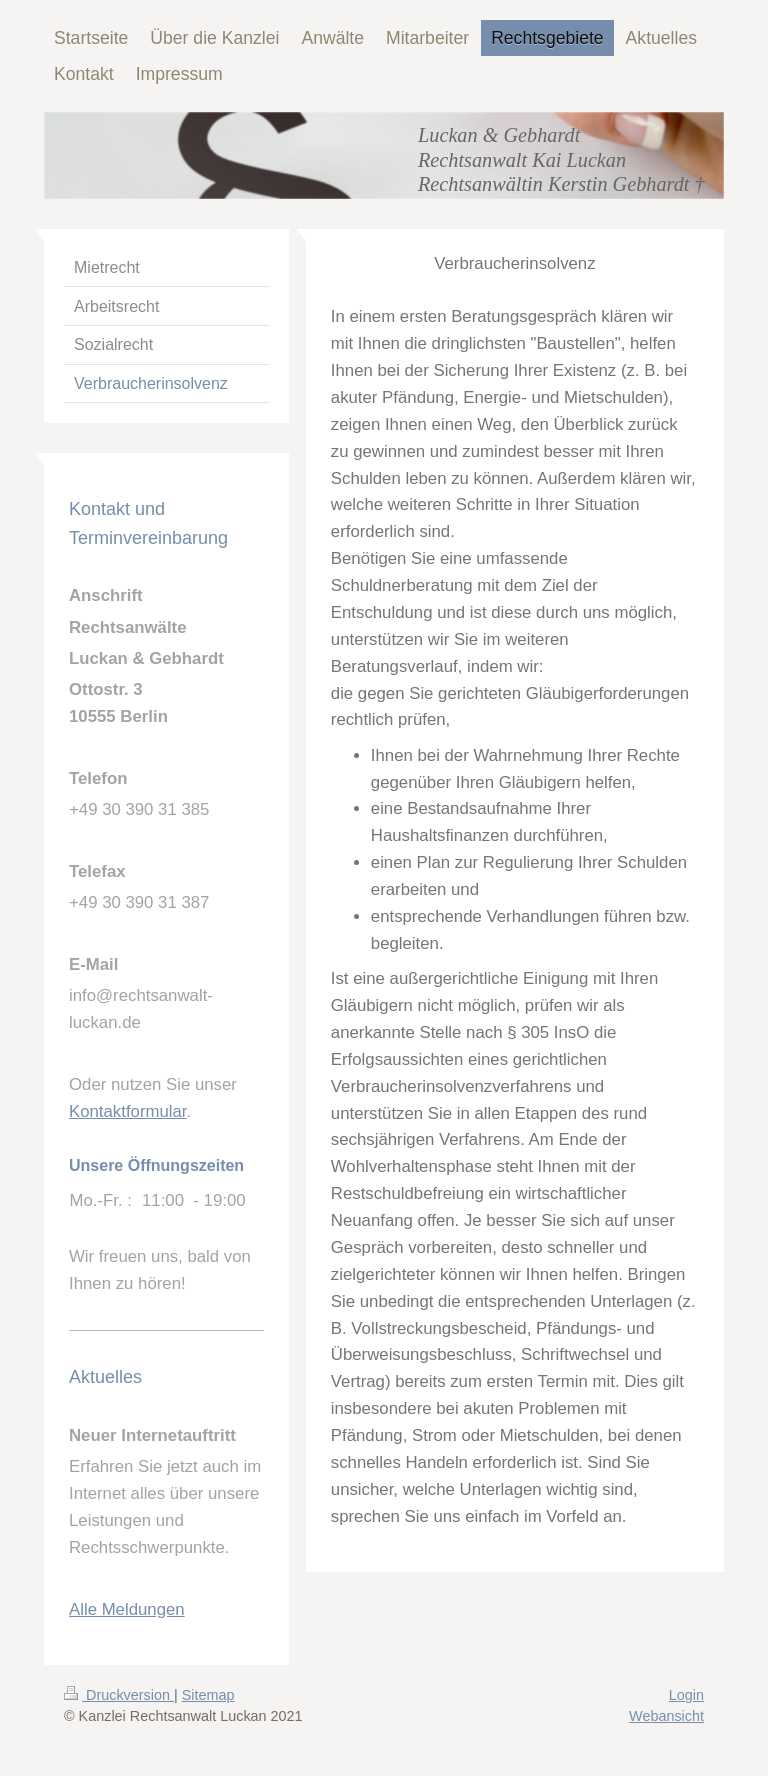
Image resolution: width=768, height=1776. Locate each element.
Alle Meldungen (127, 1609)
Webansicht (666, 1716)
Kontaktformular (128, 1111)
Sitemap (208, 1695)
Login (686, 1695)
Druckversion (119, 1695)
